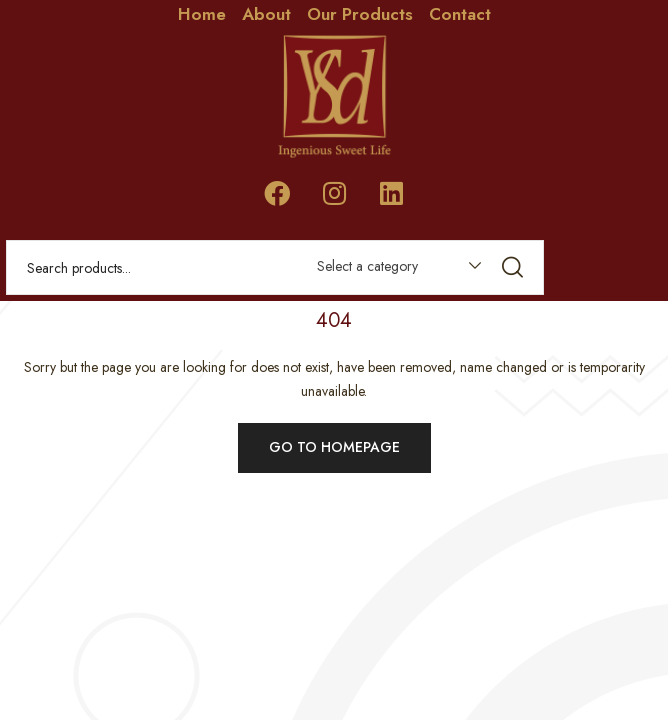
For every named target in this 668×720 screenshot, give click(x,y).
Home (202, 14)
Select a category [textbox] (367, 266)
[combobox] (389, 270)
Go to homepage (334, 447)
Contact (460, 14)
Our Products (360, 14)
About (266, 14)
